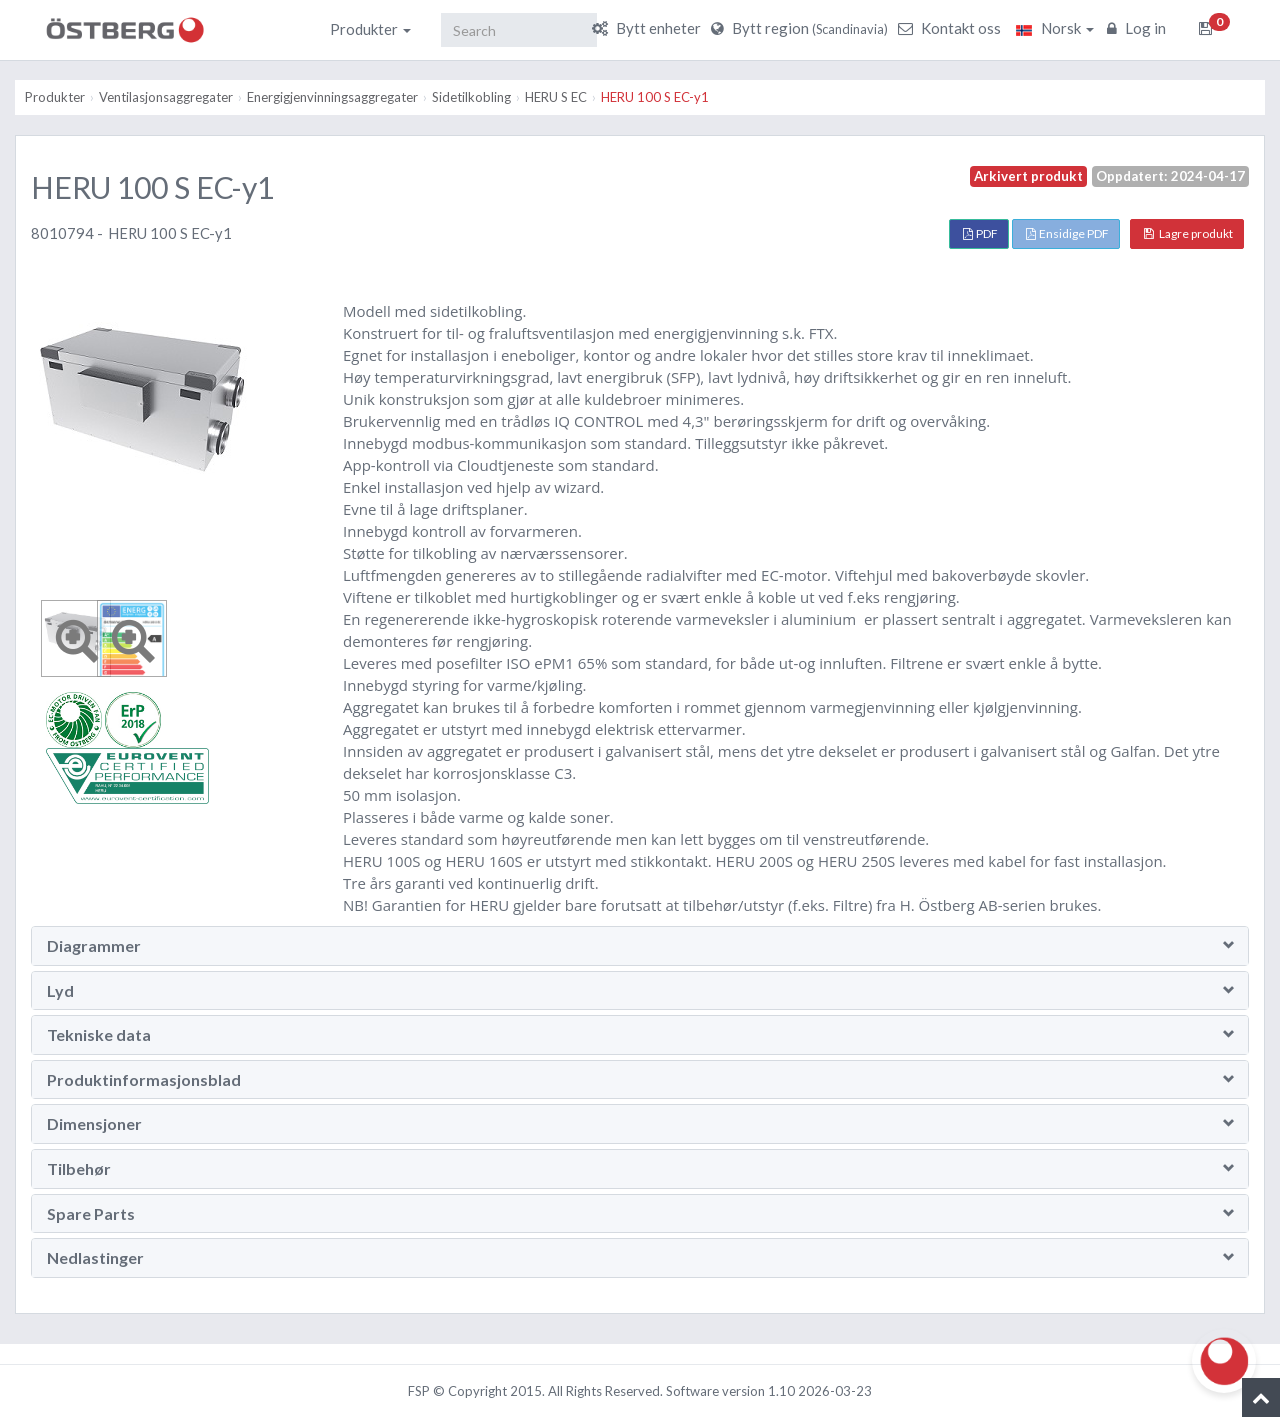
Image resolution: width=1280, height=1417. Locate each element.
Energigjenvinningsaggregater (332, 97)
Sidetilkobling (471, 97)
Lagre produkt (1188, 233)
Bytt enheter (649, 28)
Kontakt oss (952, 28)
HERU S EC (556, 97)
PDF (980, 233)
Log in (1139, 28)
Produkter (370, 29)
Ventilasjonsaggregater (166, 97)
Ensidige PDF (1067, 233)
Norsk (1055, 28)
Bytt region (802, 28)
